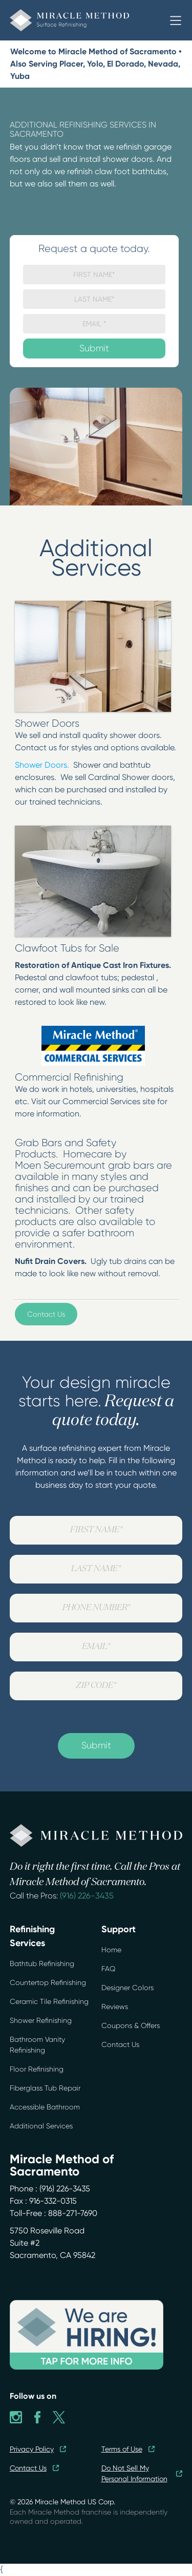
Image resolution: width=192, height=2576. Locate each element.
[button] (175, 20)
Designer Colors (127, 1987)
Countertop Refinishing (48, 1982)
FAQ (108, 1969)
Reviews (114, 2006)
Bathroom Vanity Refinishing (37, 2044)
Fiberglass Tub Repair (45, 2088)
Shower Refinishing (41, 2020)
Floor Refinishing (36, 2069)
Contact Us (46, 1314)
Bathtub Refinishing (42, 1963)
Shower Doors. (42, 765)
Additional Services (41, 2126)
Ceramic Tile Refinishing (49, 2001)
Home (111, 1950)
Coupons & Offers (130, 2025)
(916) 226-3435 (87, 1896)
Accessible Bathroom (45, 2107)
